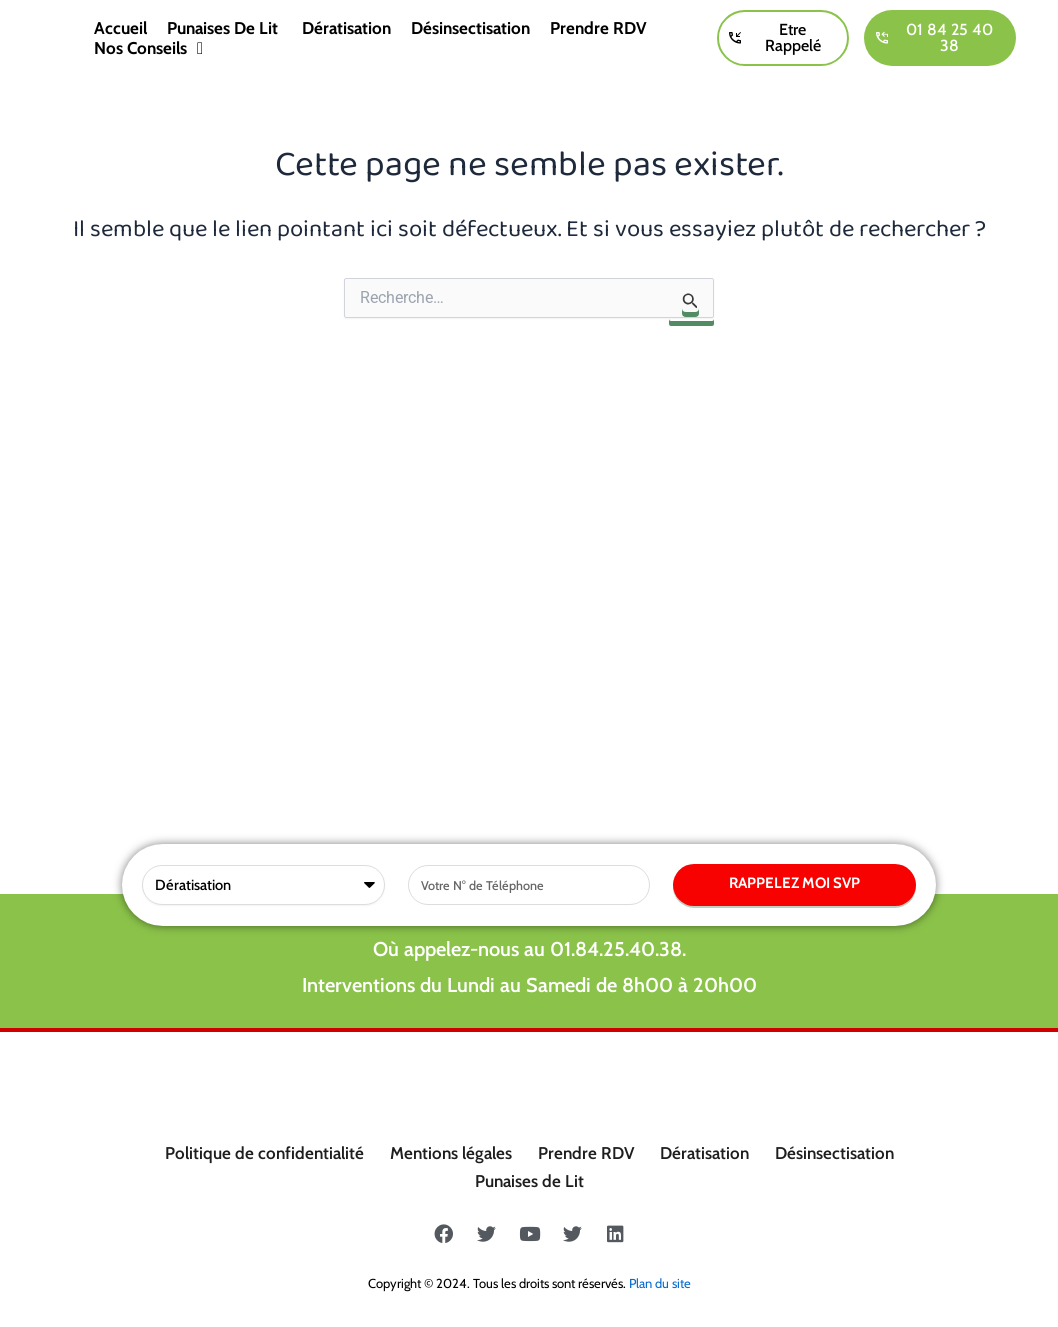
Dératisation (346, 28)
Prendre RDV (598, 28)
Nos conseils (148, 48)
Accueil (120, 28)
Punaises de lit (224, 28)
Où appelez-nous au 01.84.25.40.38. (529, 537)
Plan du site (660, 1283)
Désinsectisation (470, 28)
